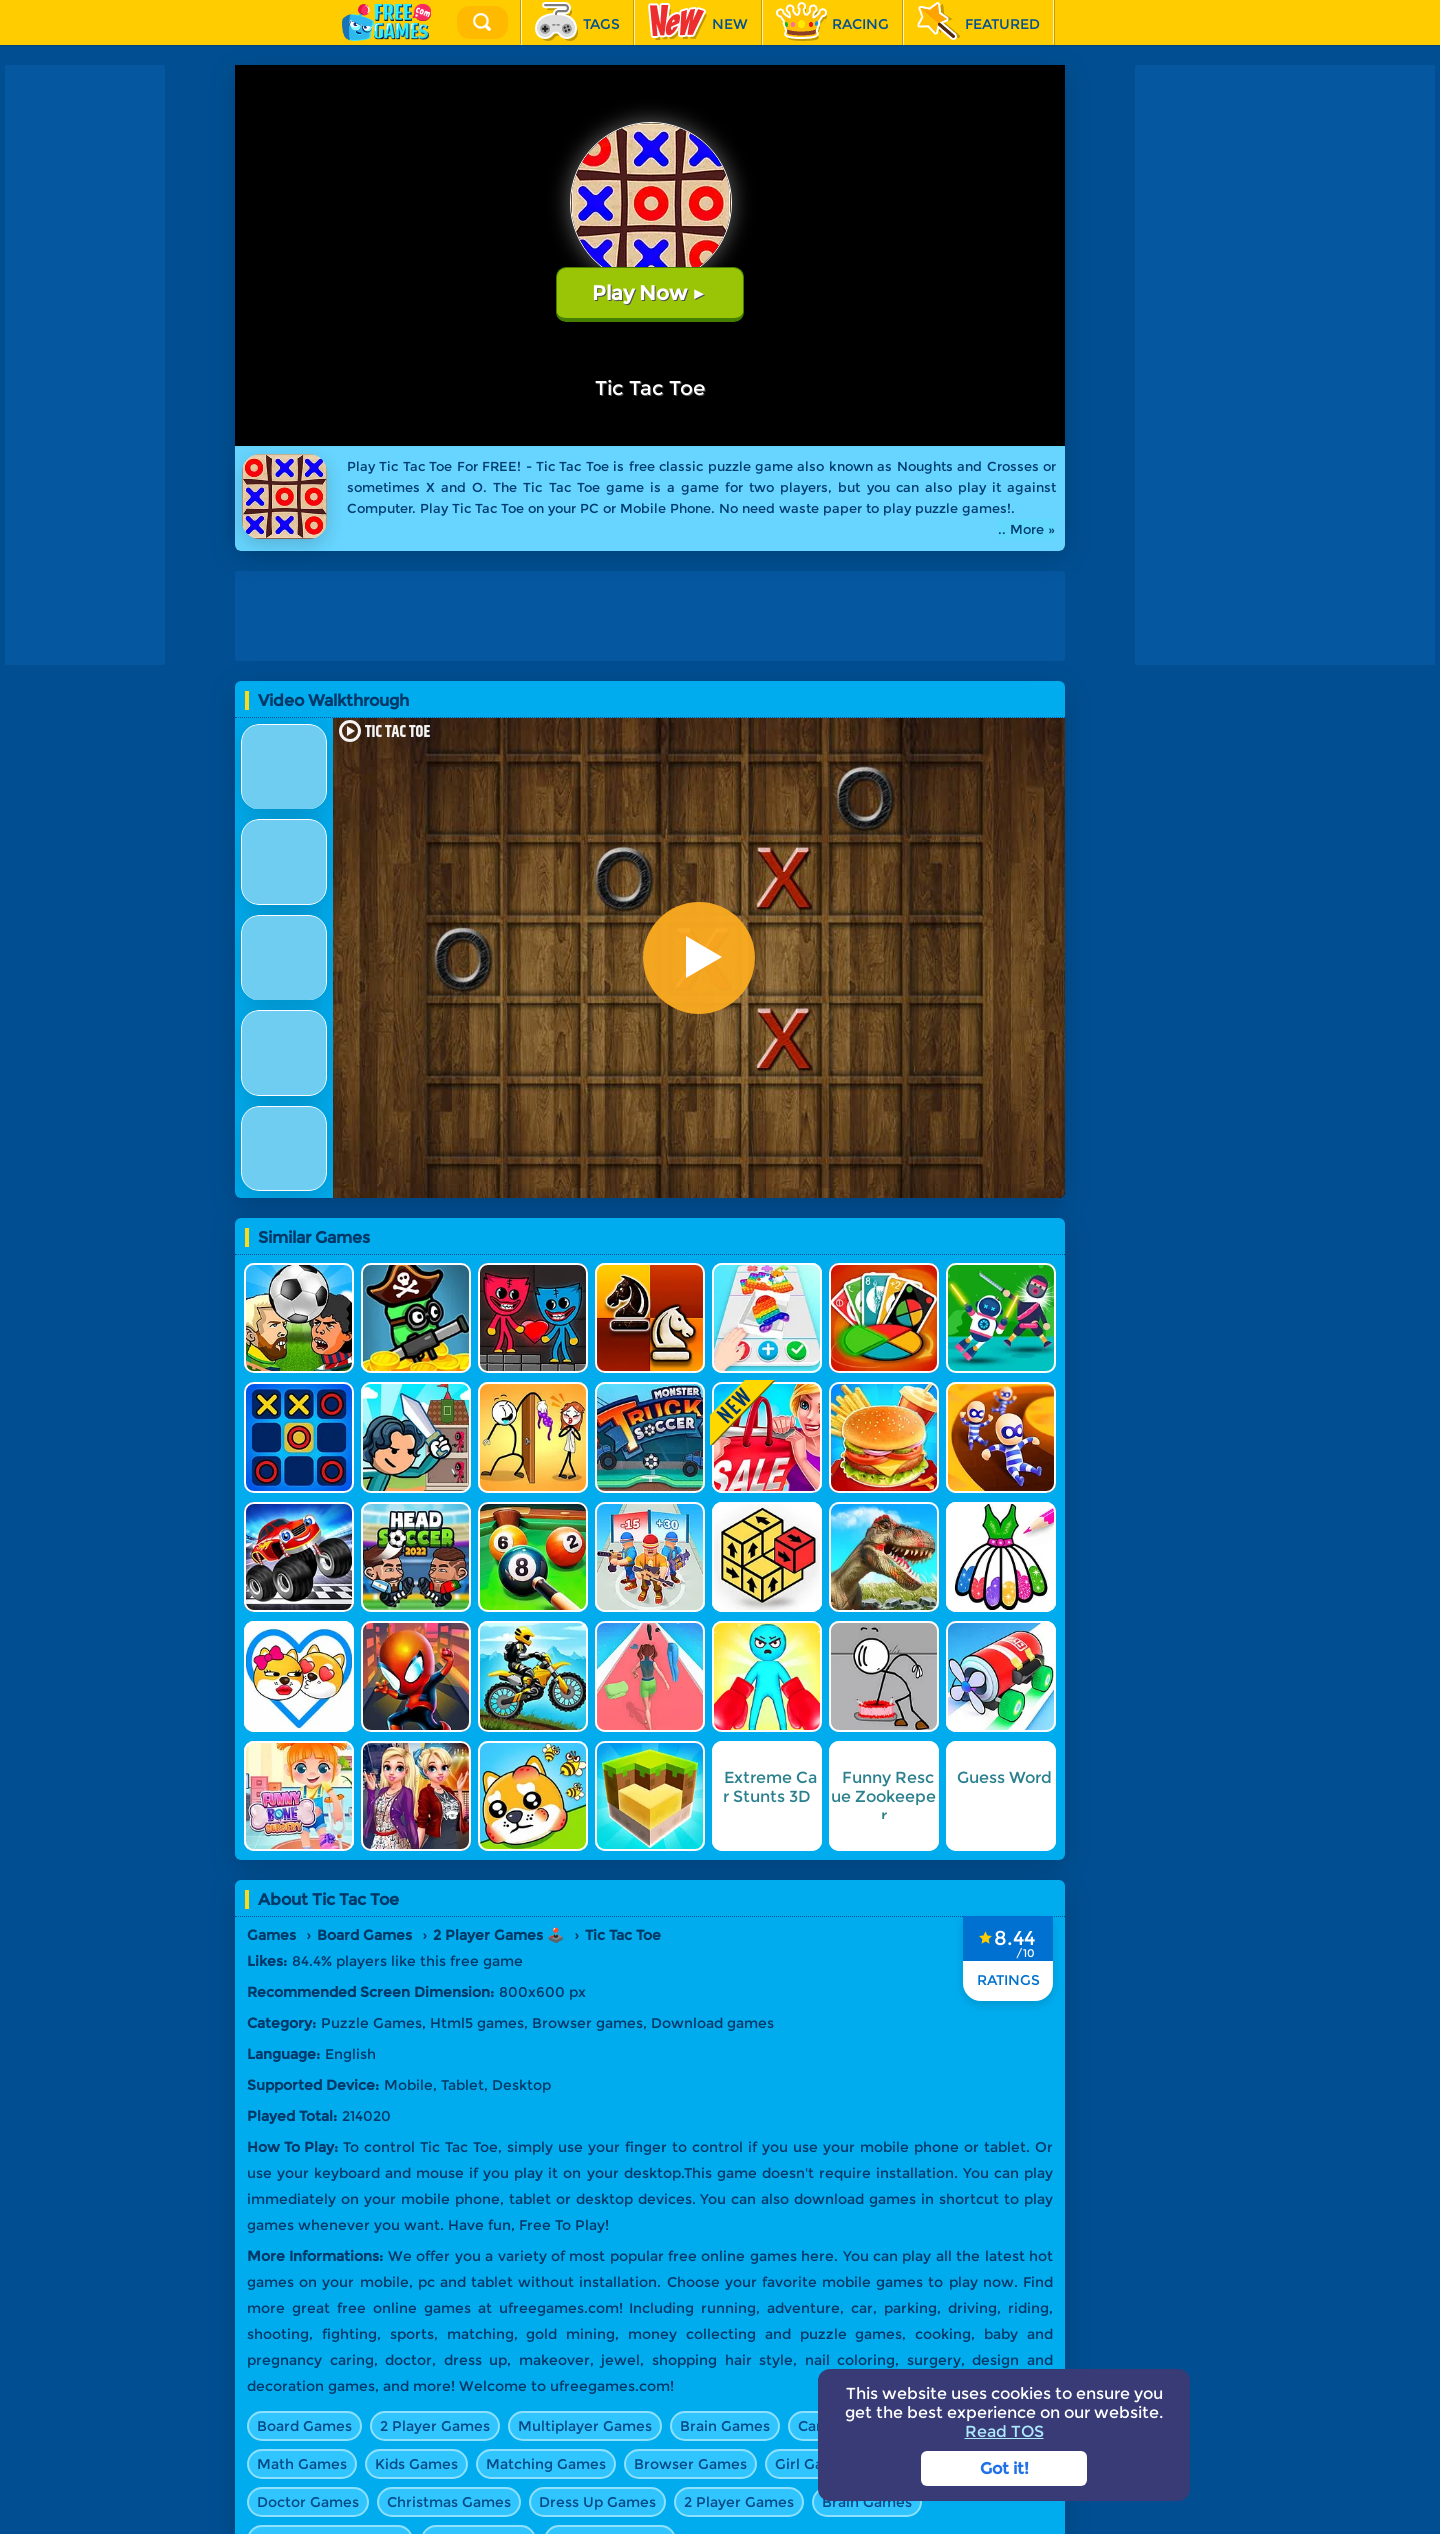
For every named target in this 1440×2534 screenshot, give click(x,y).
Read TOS (1004, 2431)
